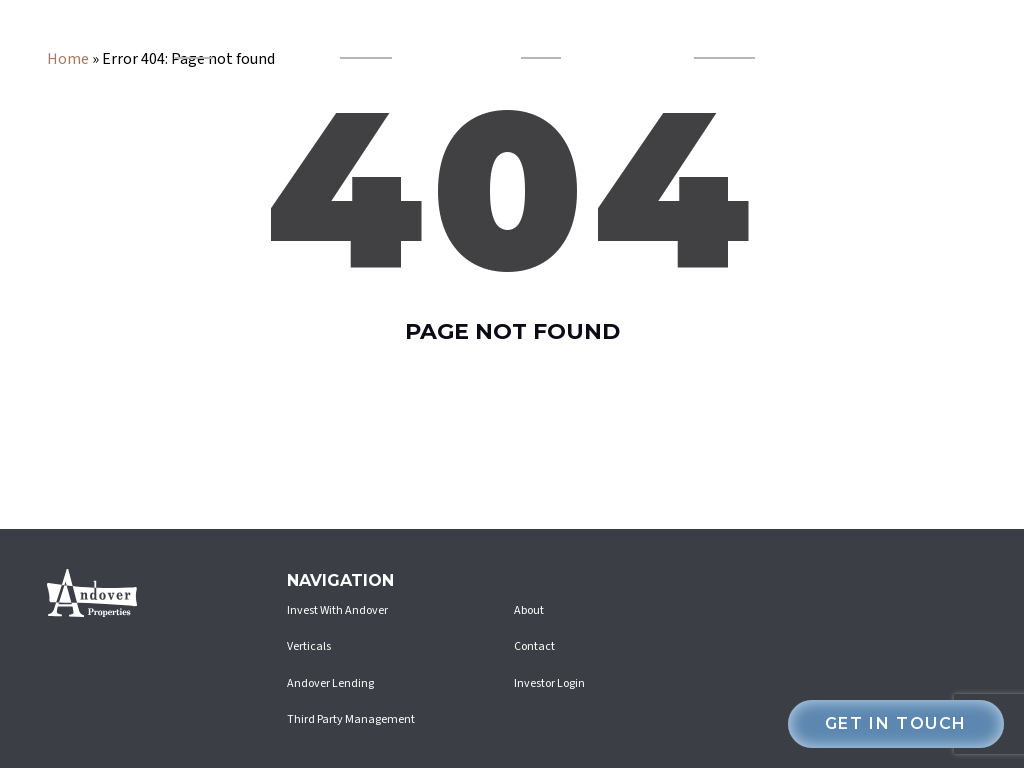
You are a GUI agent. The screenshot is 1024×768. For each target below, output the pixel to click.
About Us (533, 38)
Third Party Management (351, 719)
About (529, 610)
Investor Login (549, 683)
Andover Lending (366, 38)
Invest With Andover (724, 38)
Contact (534, 646)
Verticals (186, 38)
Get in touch (896, 723)
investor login (891, 38)
